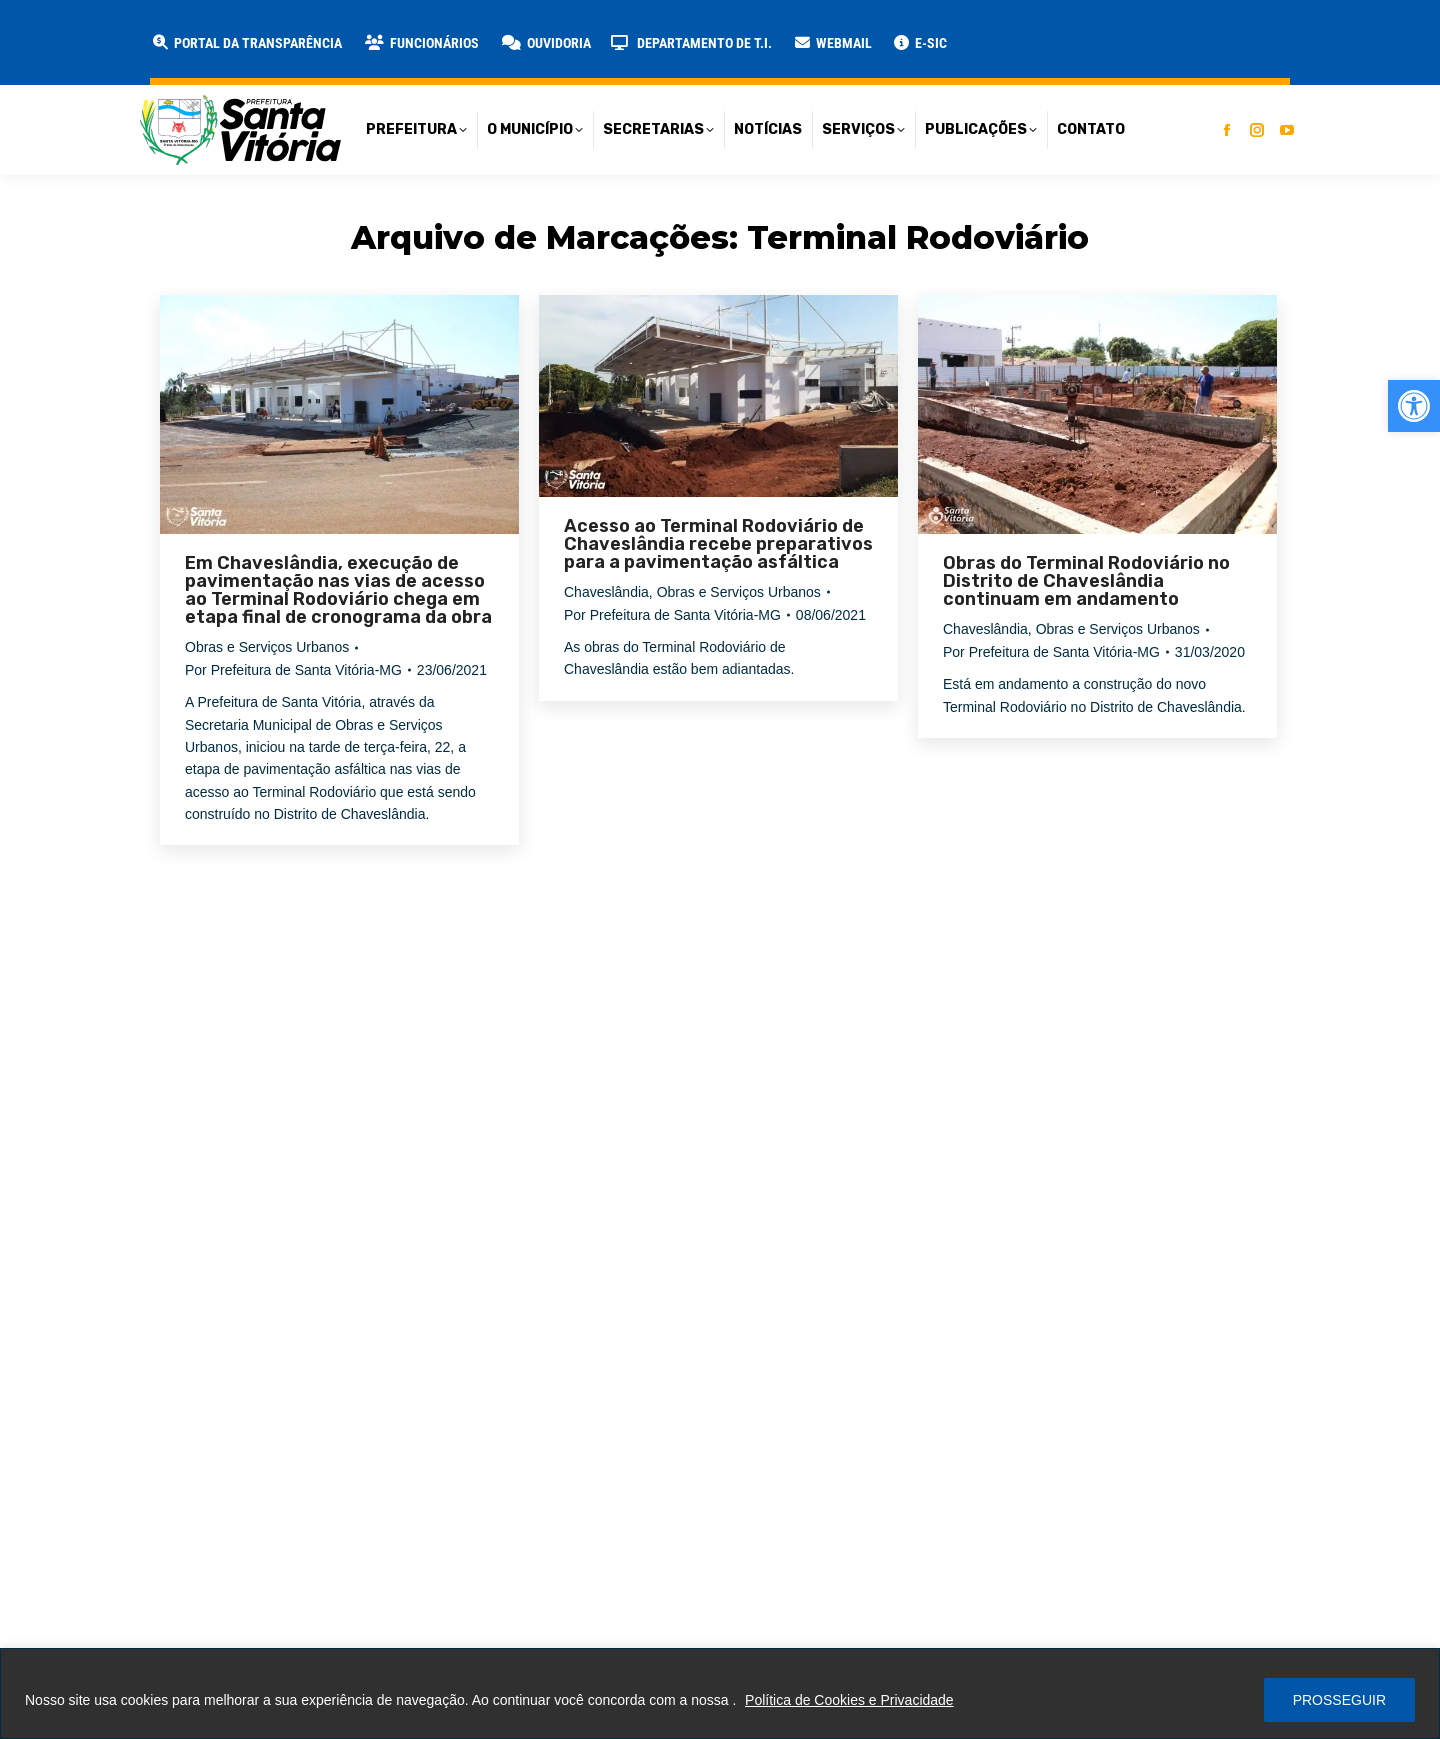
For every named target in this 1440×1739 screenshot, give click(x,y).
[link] (1414, 406)
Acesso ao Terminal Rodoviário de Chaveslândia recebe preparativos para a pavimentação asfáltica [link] (718, 544)
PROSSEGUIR (1339, 1700)
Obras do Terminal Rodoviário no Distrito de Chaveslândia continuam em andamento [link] (1086, 581)
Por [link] (293, 670)
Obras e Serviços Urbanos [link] (267, 647)
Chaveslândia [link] (606, 592)
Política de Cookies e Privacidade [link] (849, 1700)
